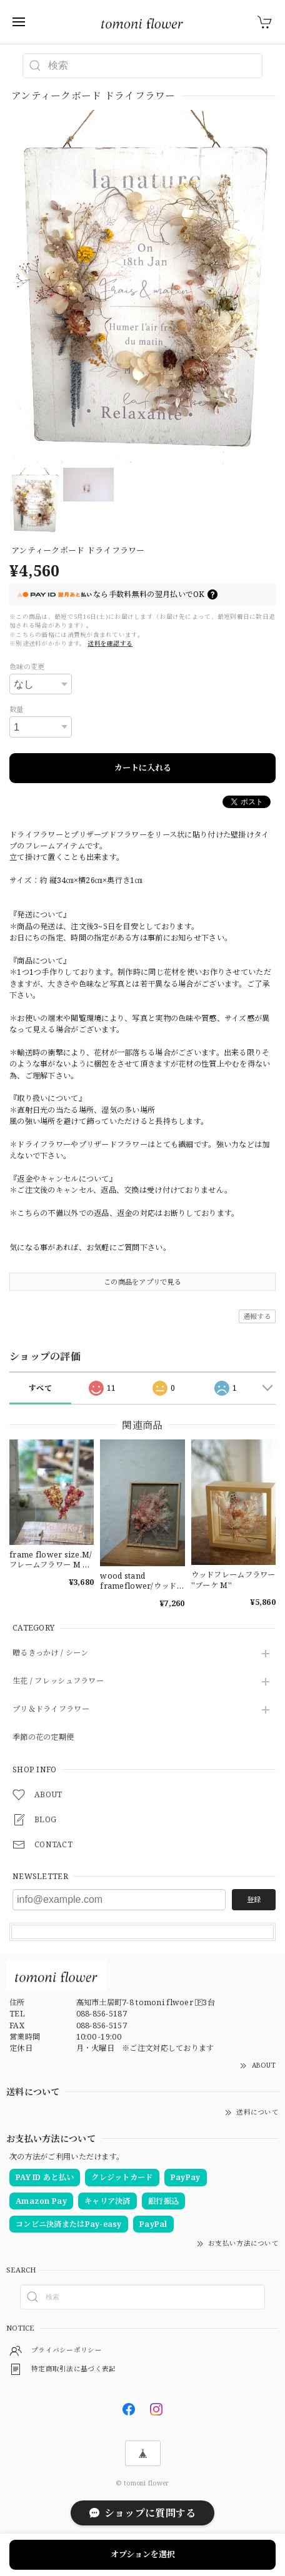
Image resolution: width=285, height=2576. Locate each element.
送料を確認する (110, 643)
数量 (16, 709)
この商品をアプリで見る (142, 1281)
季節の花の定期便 (43, 1737)
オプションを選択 (143, 2554)
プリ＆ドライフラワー (50, 1709)
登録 (254, 1899)
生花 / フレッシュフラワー (58, 1681)
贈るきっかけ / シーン (50, 1653)
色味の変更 (26, 666)
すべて (40, 1388)
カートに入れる (142, 767)
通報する (257, 1316)
